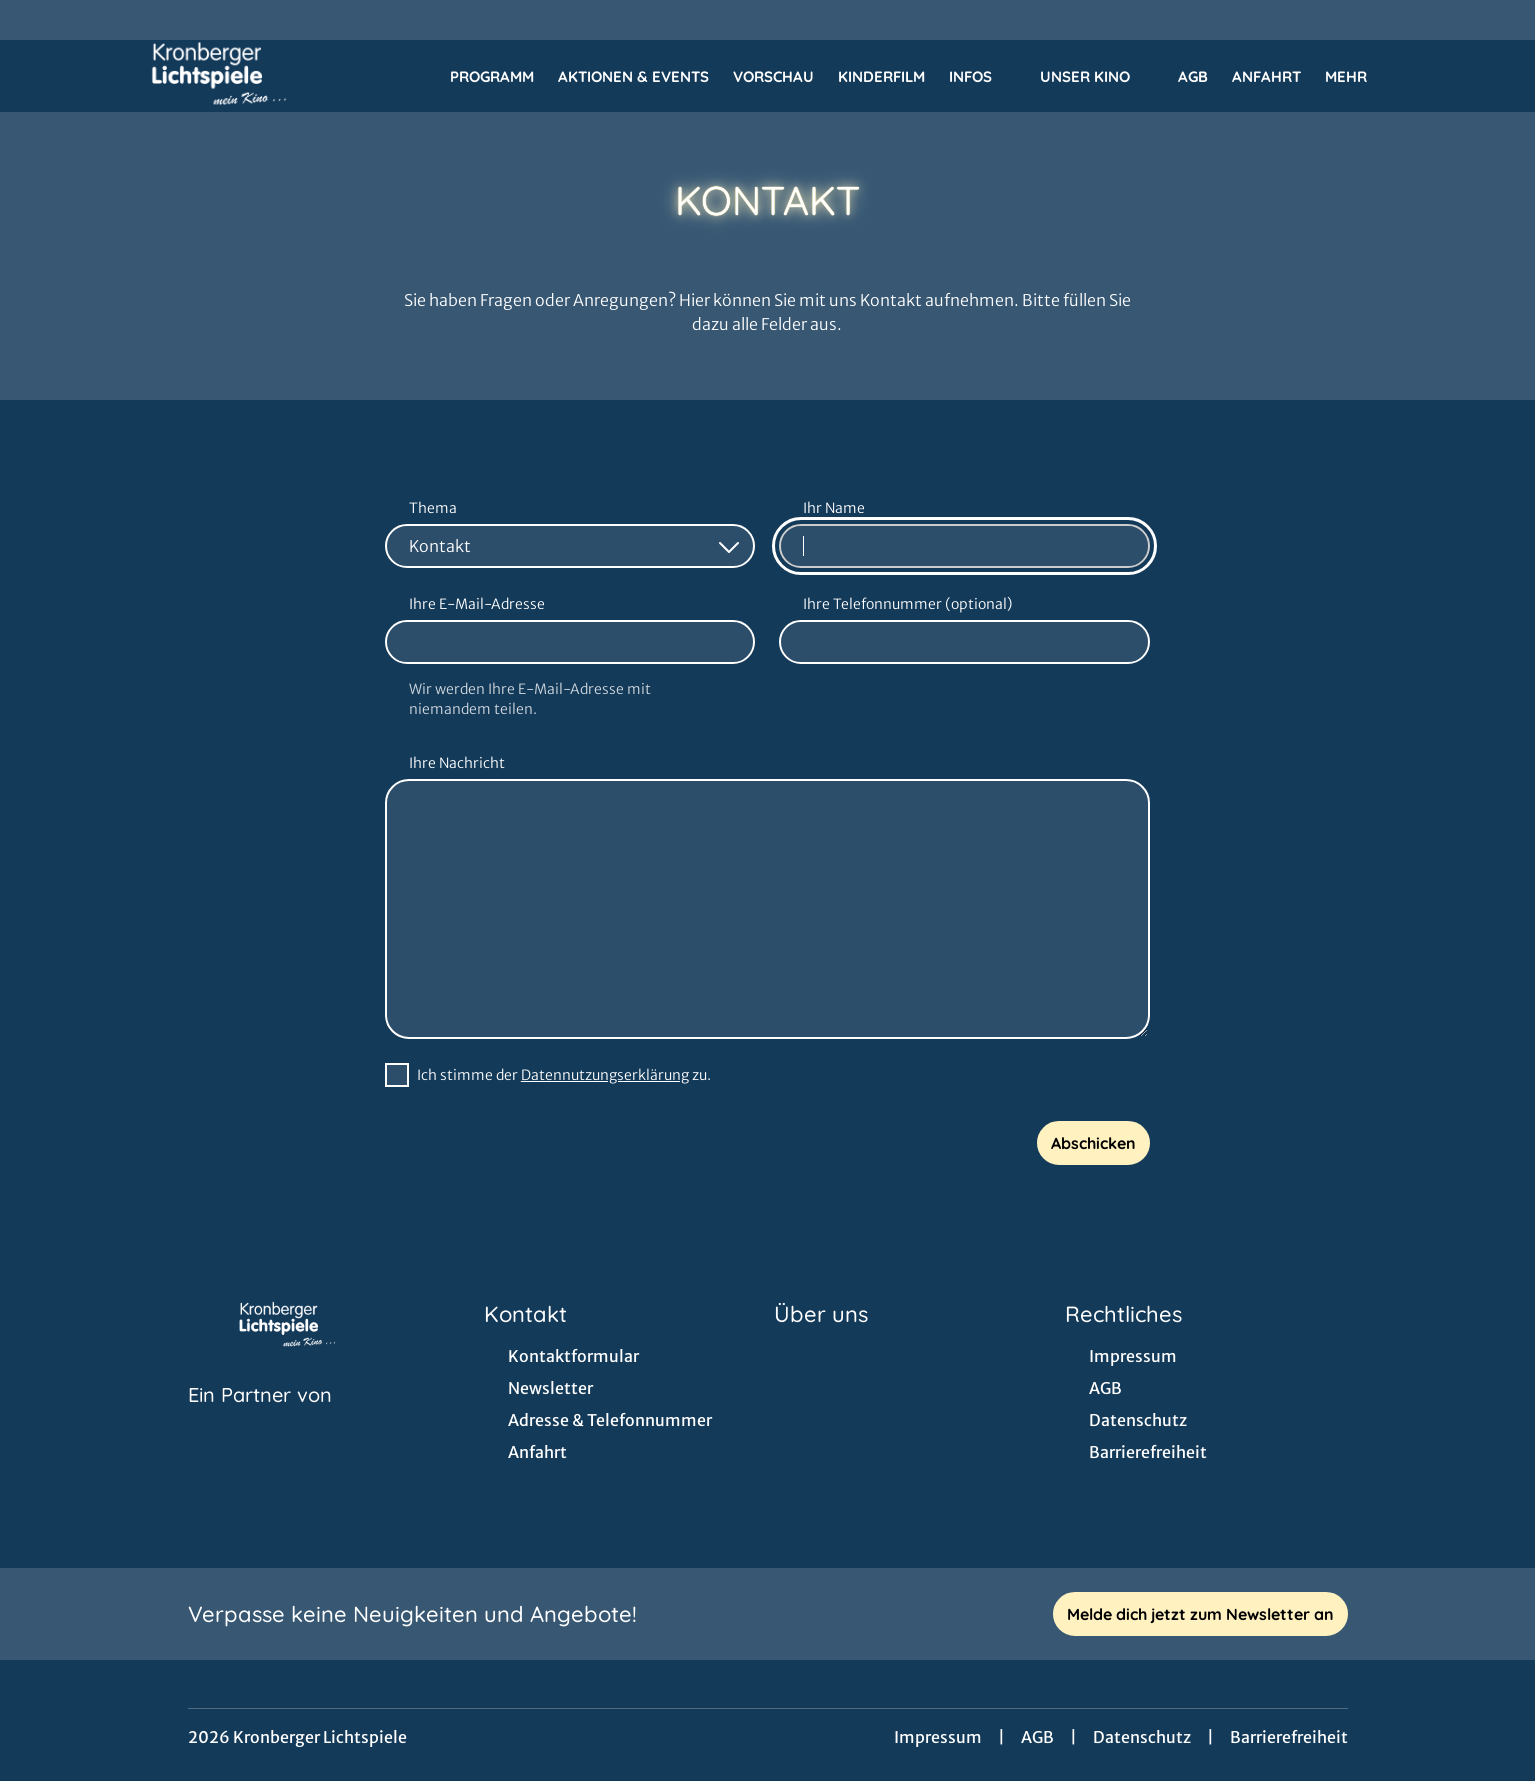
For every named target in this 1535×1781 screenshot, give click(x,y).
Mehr (1358, 77)
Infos (982, 77)
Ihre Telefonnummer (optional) (907, 604)
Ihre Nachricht (457, 763)
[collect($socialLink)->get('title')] (36, 20)
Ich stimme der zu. (564, 1075)
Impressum (938, 1737)
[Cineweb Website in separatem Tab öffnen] (260, 1420)
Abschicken (1093, 1143)
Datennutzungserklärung (605, 1075)
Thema (433, 508)
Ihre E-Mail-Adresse (477, 604)
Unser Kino (1097, 77)
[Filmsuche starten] (1435, 76)
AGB (1037, 1737)
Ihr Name (834, 508)
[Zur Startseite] (220, 76)
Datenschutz (1142, 1737)
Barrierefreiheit (1289, 1737)
